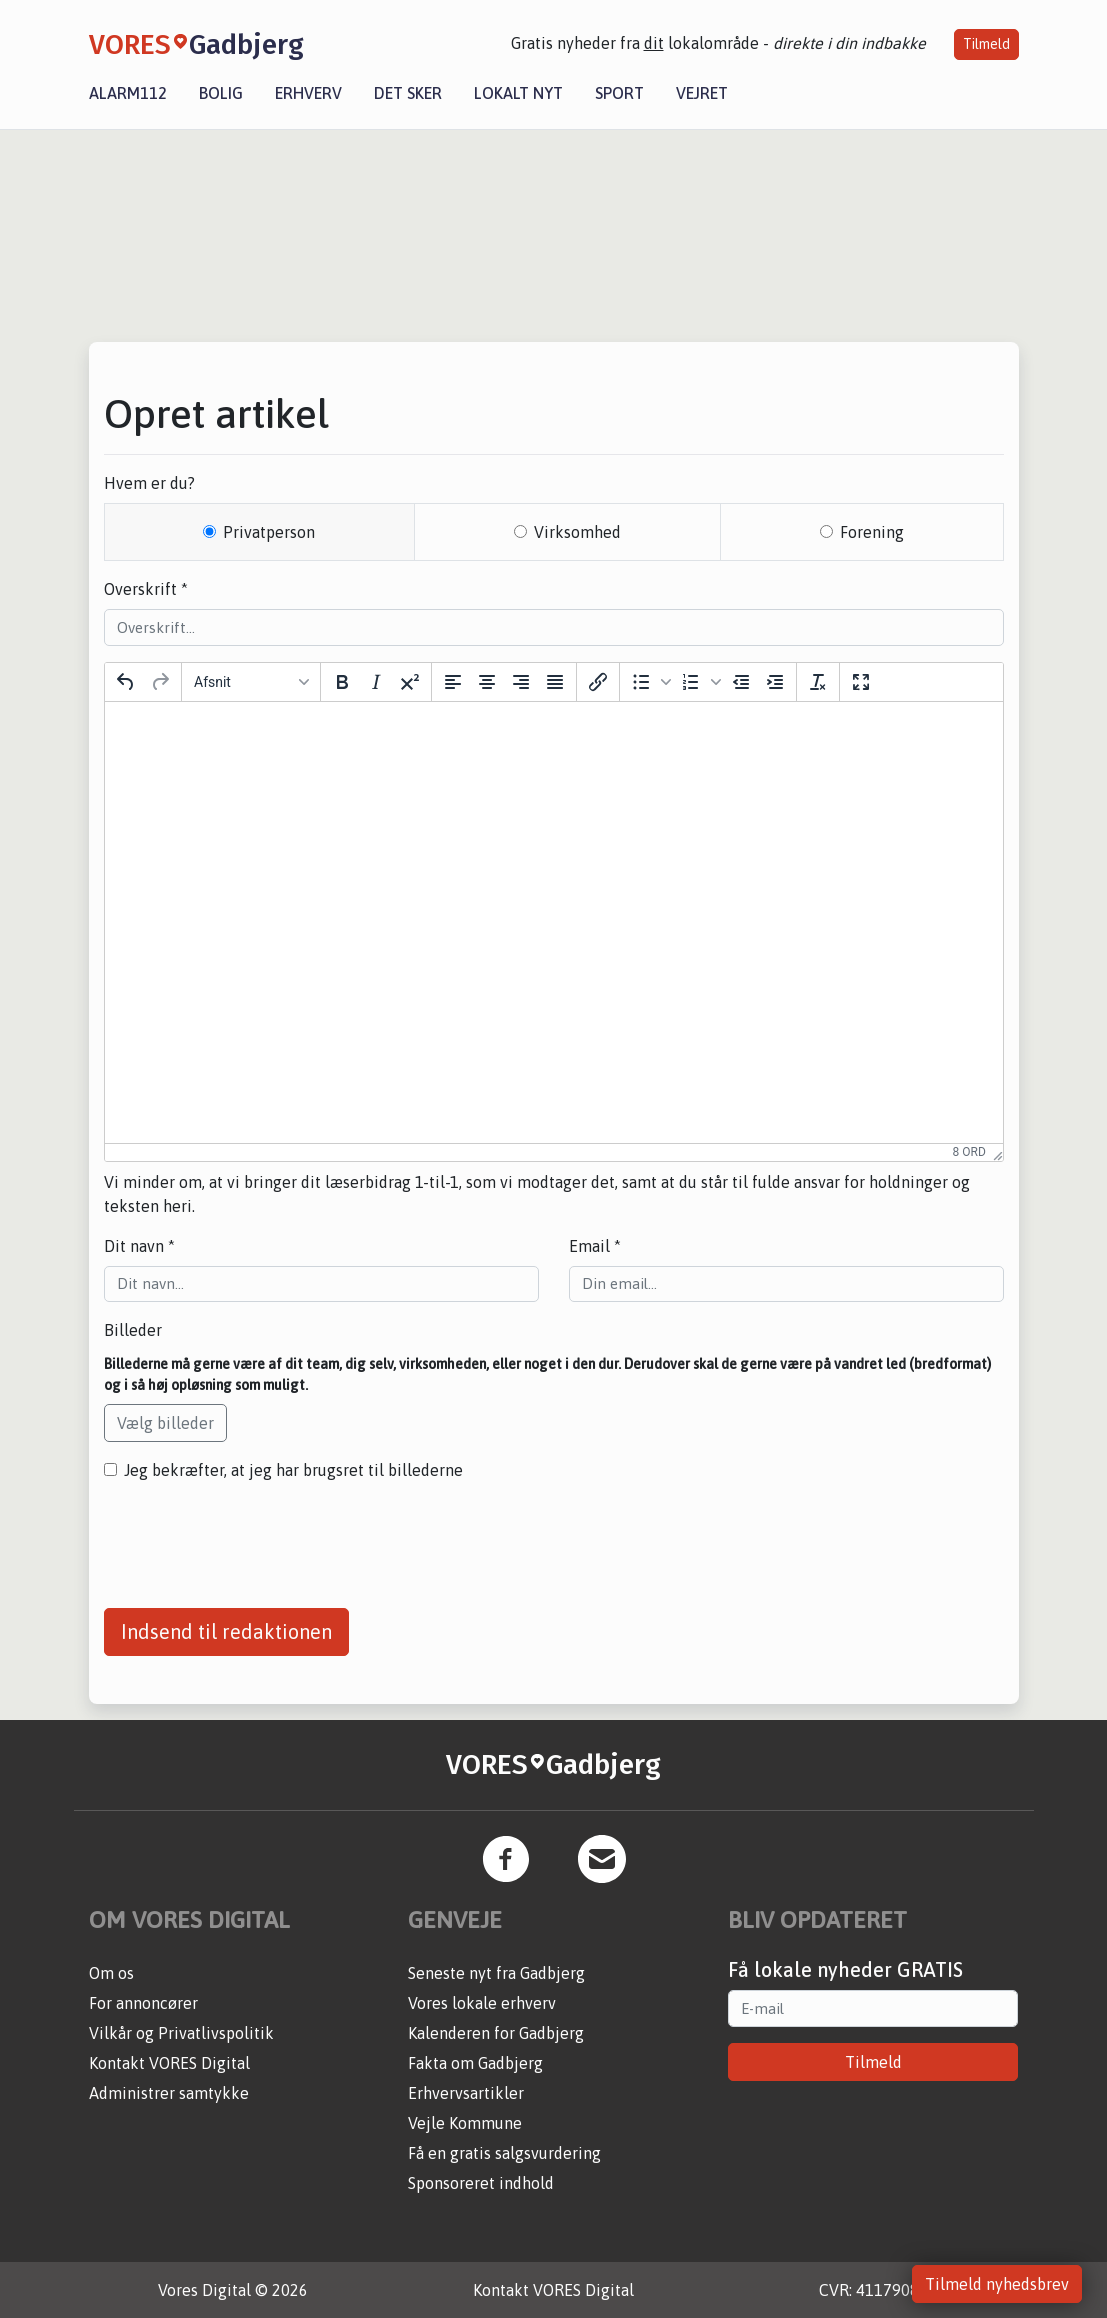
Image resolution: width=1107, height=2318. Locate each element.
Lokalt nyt (518, 93)
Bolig (221, 93)
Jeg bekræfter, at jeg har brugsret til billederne (293, 1470)
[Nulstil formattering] (818, 682)
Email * (595, 1246)
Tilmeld (986, 44)
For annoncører (143, 2003)
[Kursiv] (376, 682)
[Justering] (555, 682)
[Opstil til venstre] (453, 682)
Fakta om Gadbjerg (475, 2063)
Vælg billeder (165, 1423)
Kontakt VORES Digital (169, 2063)
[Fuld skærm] (861, 682)
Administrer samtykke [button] (169, 2093)
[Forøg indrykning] (775, 682)
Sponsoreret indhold (481, 2183)
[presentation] (256, 1537)
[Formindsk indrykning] (741, 682)
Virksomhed (577, 532)
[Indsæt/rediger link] (598, 682)
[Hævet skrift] (410, 682)
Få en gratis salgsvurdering (504, 2153)
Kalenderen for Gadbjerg (496, 2033)
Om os (111, 1973)
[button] (649, 682)
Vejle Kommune (465, 2123)
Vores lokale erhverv (482, 2003)
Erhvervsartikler (466, 2093)
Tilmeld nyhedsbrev (997, 2284)
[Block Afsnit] (251, 682)
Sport (619, 93)
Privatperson (269, 532)
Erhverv (308, 93)
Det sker (408, 93)
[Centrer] (487, 682)
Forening (872, 532)
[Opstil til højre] (521, 682)
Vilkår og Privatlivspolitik (181, 2033)
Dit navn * (139, 1246)
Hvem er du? (149, 483)
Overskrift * (146, 589)
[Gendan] (160, 682)
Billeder (133, 1330)
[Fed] (342, 682)
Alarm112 (128, 93)
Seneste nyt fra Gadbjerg (496, 1973)
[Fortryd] (126, 682)
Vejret (702, 93)
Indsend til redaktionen (226, 1631)
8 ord (969, 1152)
